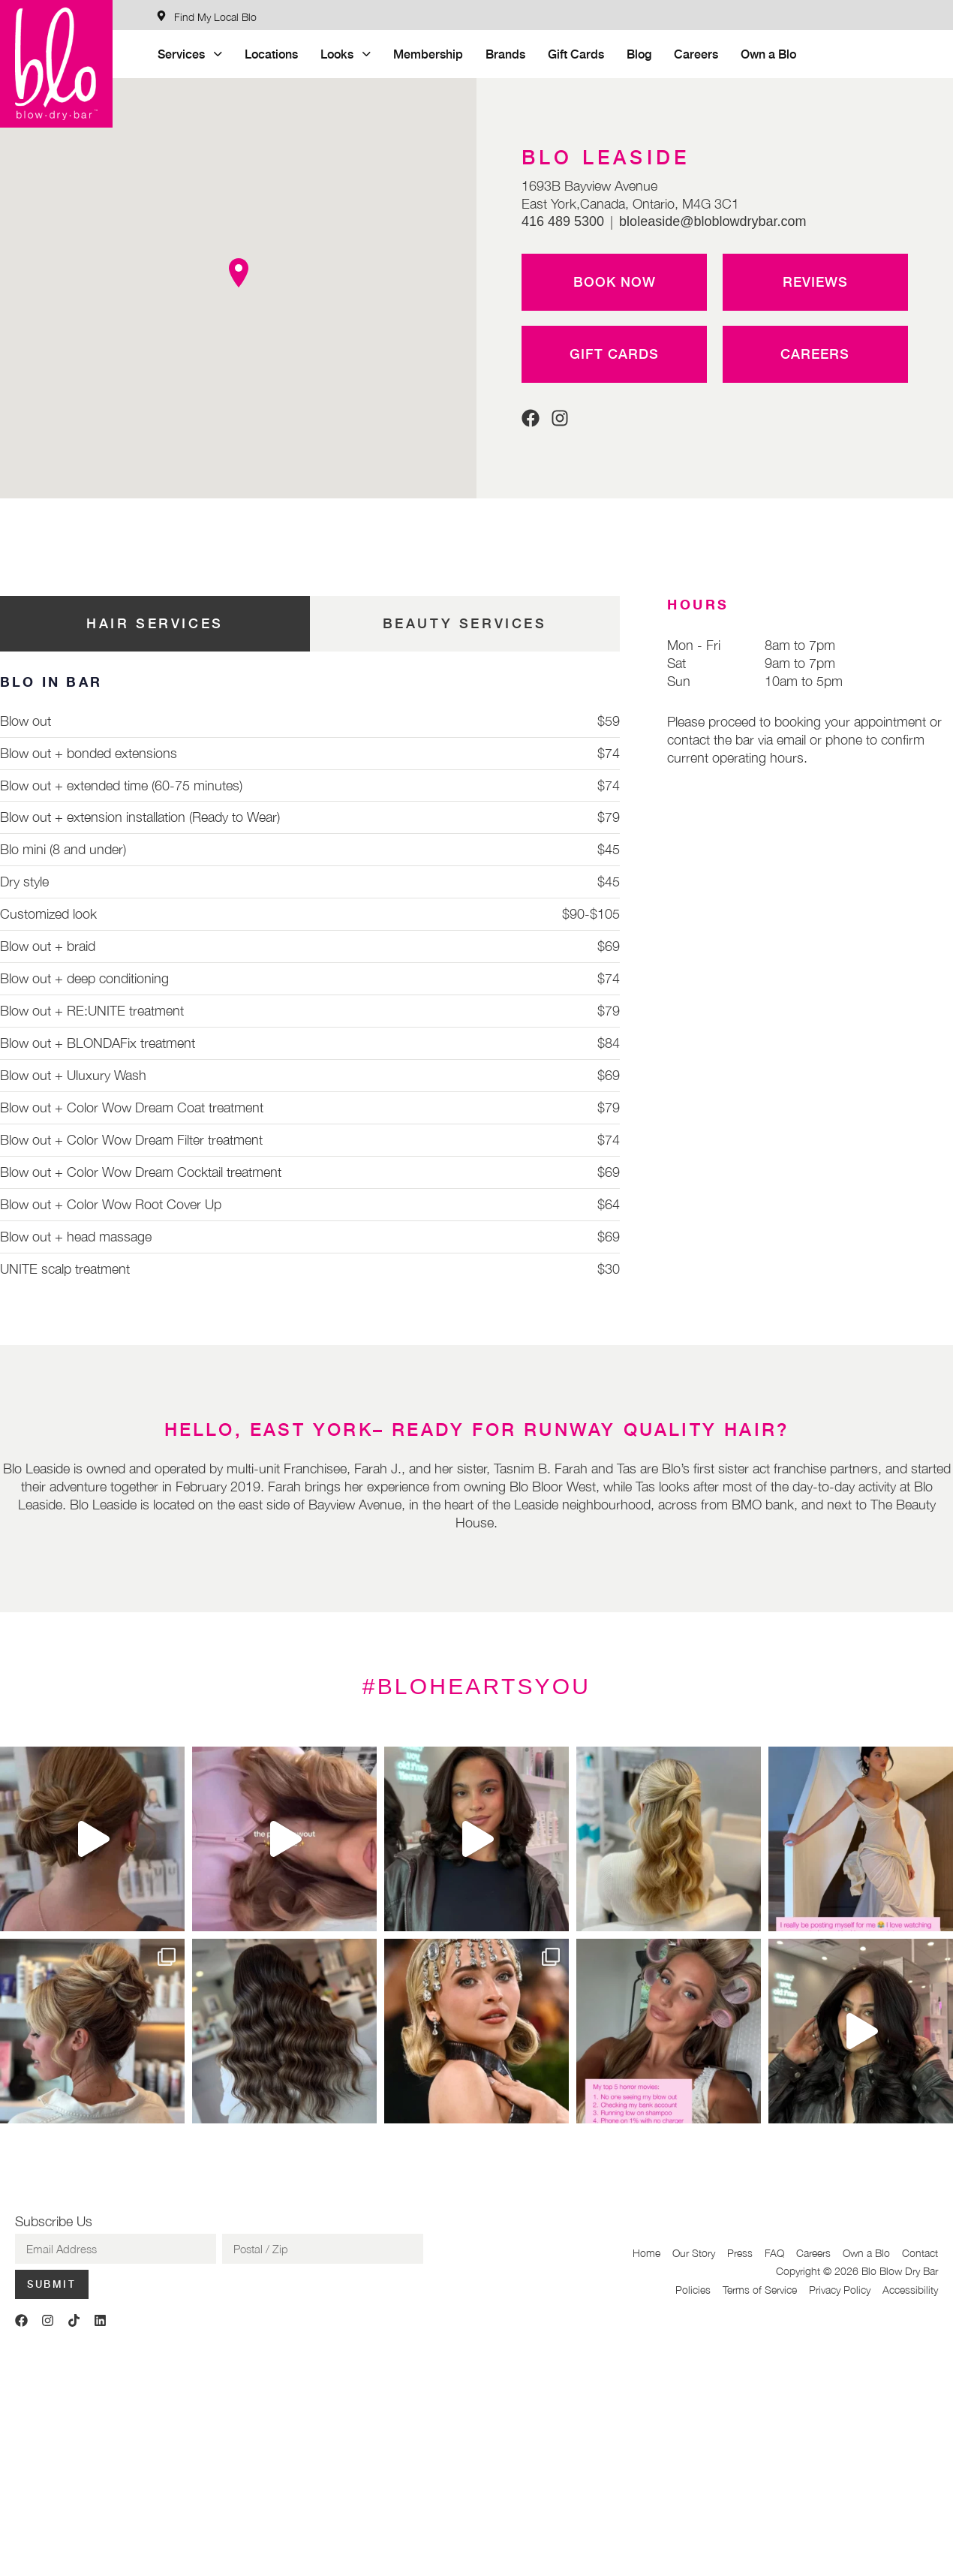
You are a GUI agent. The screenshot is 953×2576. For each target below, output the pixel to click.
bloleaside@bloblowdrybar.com (712, 221)
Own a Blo (768, 54)
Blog (639, 54)
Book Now (614, 281)
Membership (428, 54)
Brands (505, 54)
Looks (345, 54)
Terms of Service (760, 2289)
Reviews (815, 281)
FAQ (774, 2252)
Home (646, 2252)
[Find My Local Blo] (206, 17)
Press (740, 2252)
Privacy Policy (839, 2289)
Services (190, 54)
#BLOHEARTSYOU (476, 1686)
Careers (696, 54)
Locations (271, 54)
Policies (693, 2289)
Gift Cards (576, 54)
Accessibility (910, 2289)
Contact (920, 2252)
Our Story (693, 2252)
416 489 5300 (563, 221)
